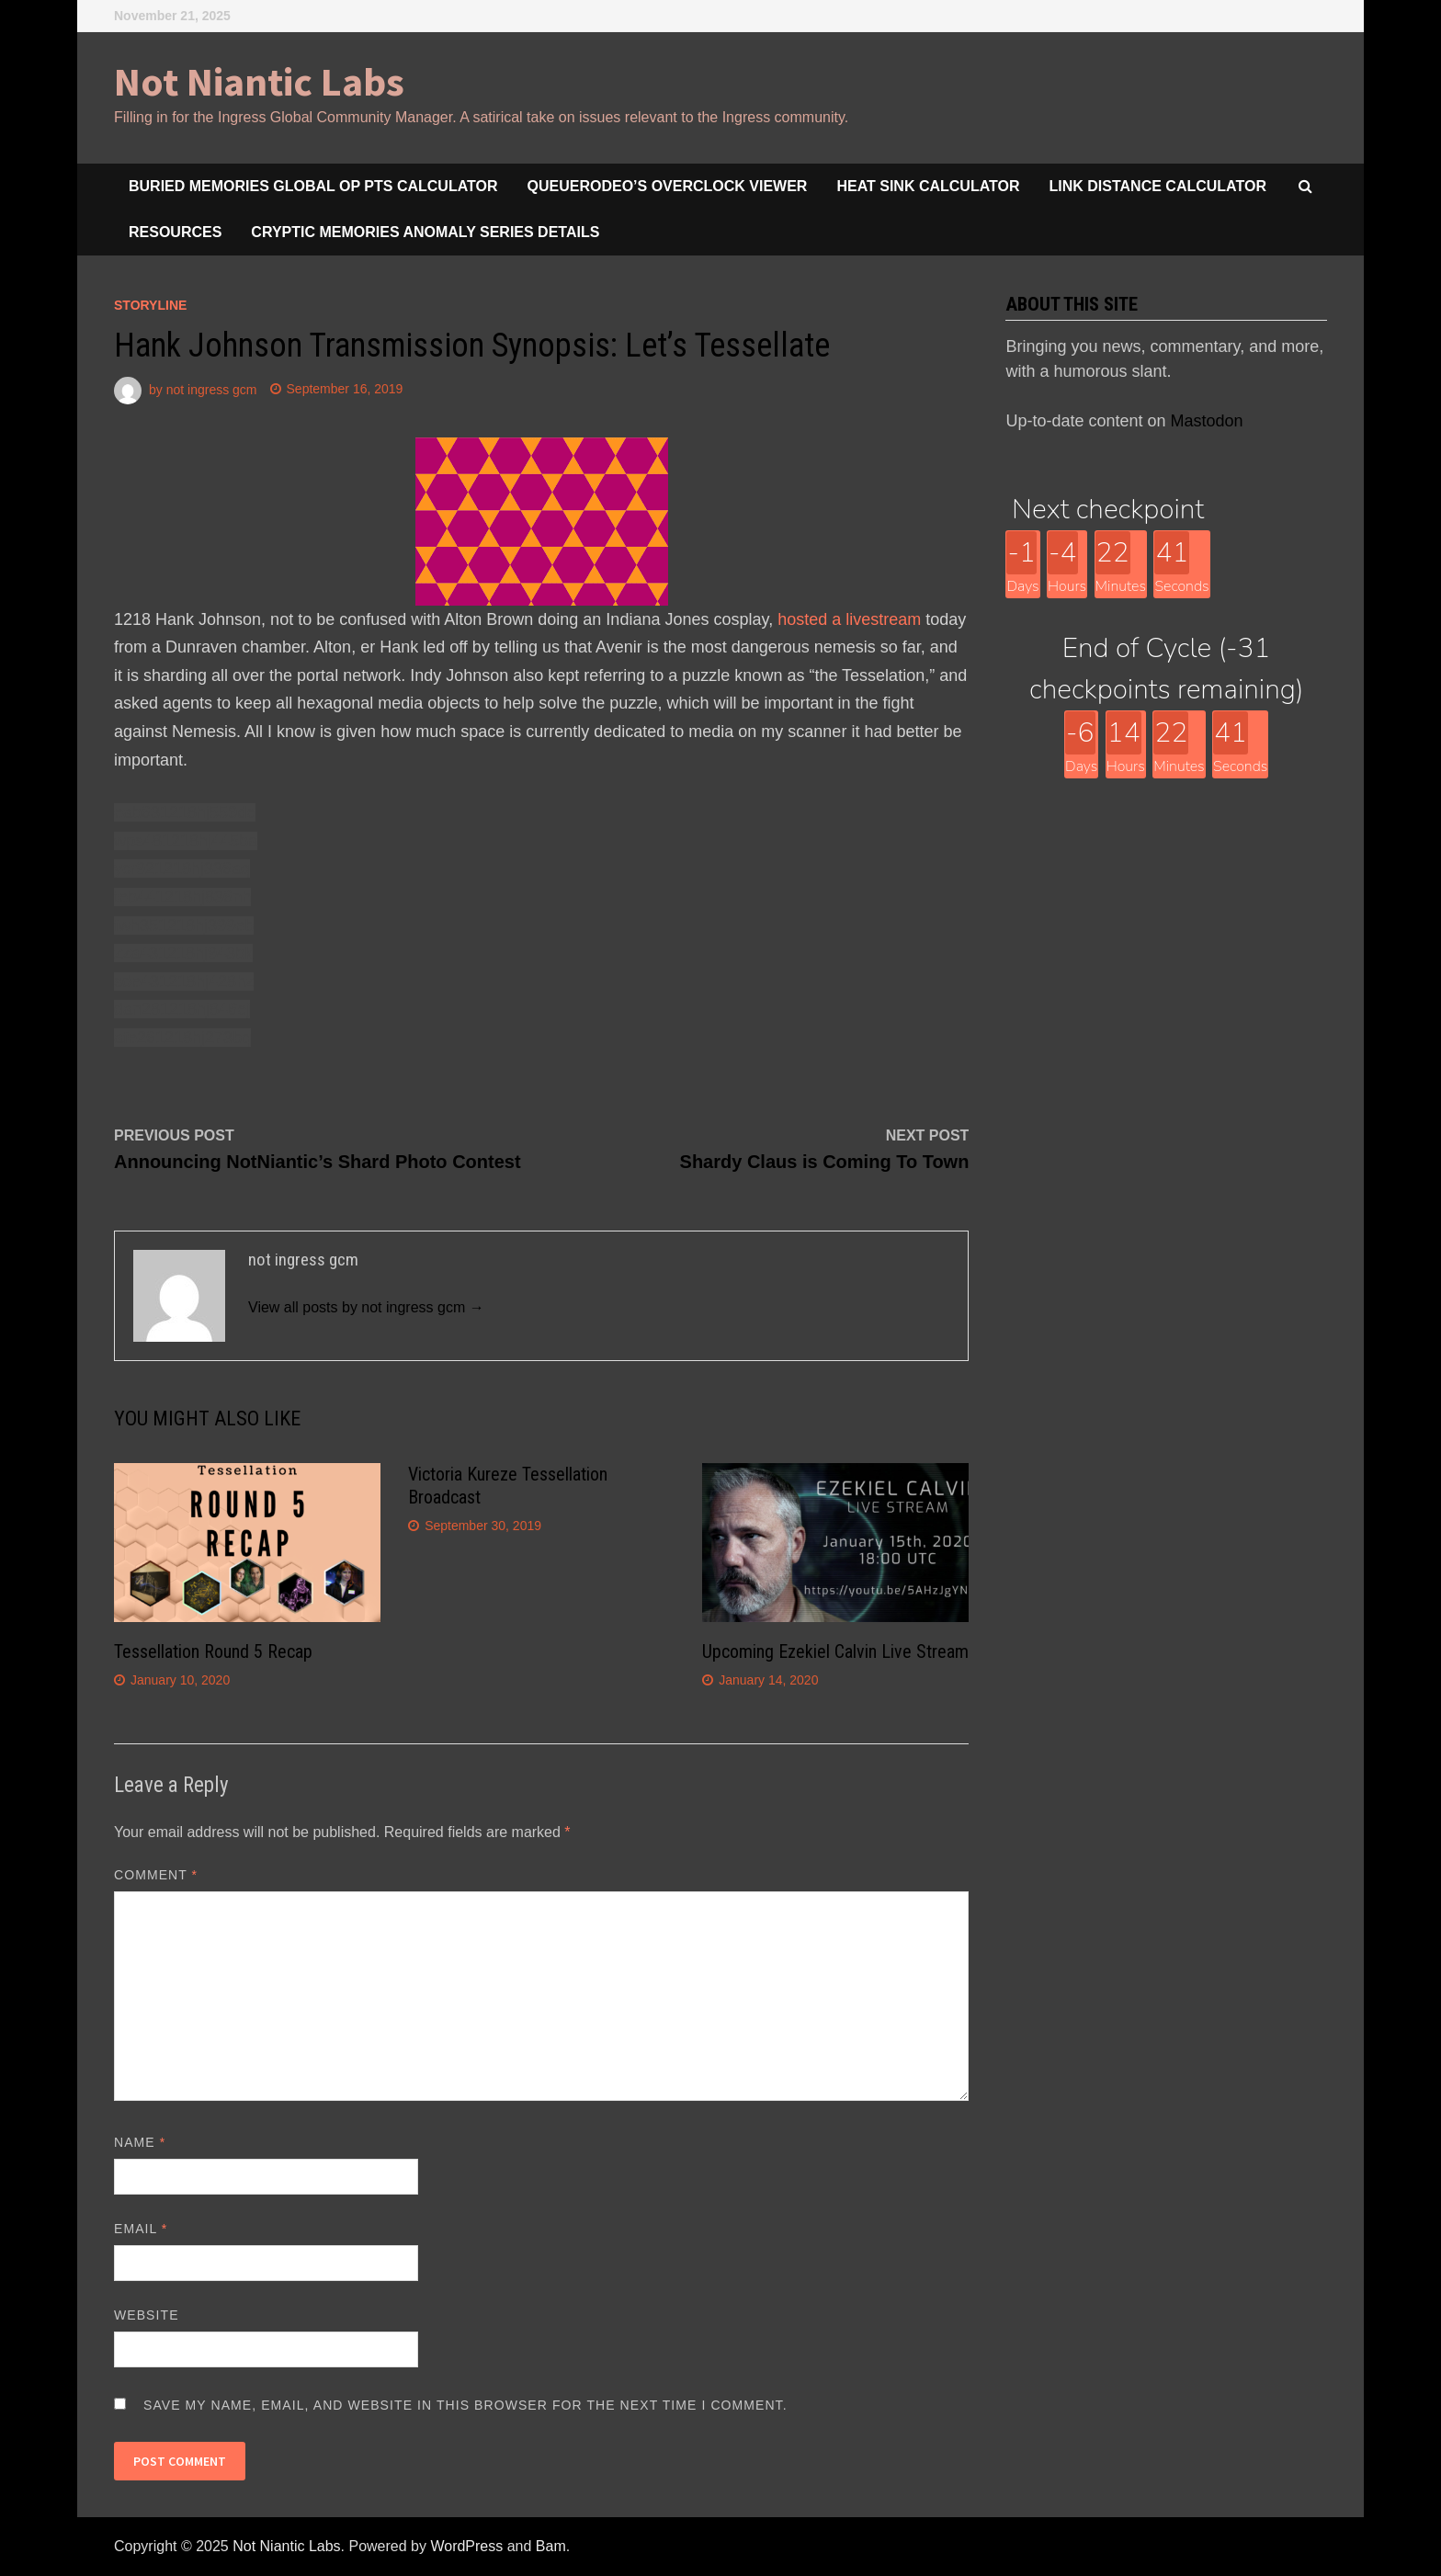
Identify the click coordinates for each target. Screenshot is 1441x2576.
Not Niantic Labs (259, 81)
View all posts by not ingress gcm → (366, 1307)
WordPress (466, 2546)
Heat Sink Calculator (927, 186)
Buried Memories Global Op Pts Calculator (313, 186)
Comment (156, 1874)
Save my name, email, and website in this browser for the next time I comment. (465, 2405)
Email (140, 2228)
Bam (551, 2546)
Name (139, 2142)
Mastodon (1207, 421)
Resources (175, 232)
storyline (150, 305)
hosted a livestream (849, 619)
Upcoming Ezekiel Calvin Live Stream (835, 1651)
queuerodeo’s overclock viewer (668, 186)
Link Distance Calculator (1158, 186)
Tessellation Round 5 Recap (213, 1651)
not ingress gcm (211, 388)
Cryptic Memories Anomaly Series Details (425, 232)
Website (146, 2315)
